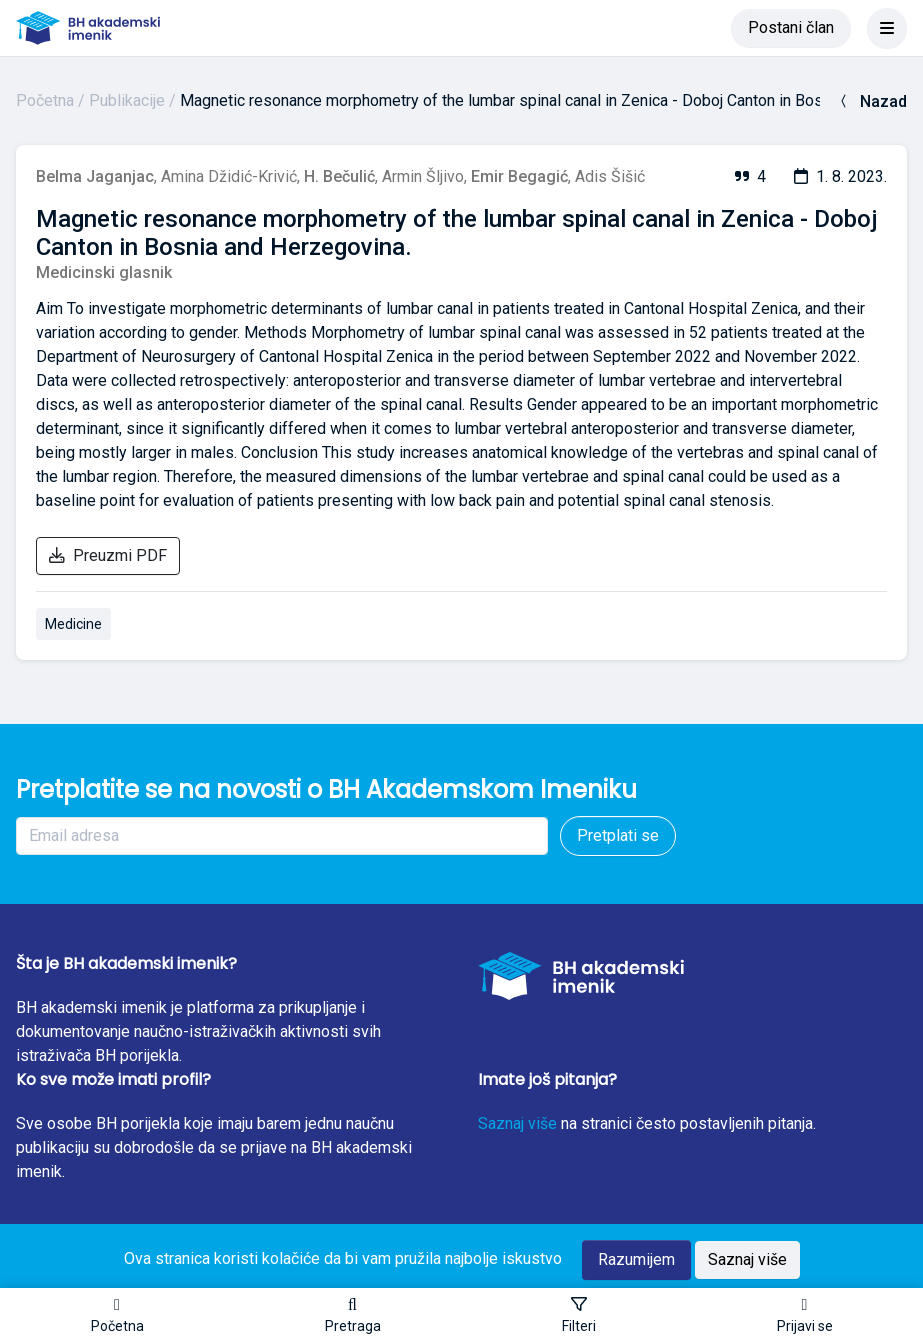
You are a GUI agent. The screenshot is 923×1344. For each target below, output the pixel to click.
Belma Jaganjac (95, 176)
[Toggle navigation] (887, 28)
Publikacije (127, 100)
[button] (353, 1316)
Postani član (791, 27)
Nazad (871, 101)
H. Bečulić (339, 176)
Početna (45, 100)
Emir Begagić (519, 176)
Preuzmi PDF (108, 555)
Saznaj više (517, 1123)
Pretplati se (618, 835)
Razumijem (636, 1259)
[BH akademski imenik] (88, 28)
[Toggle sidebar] (579, 1316)
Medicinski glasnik (104, 272)
